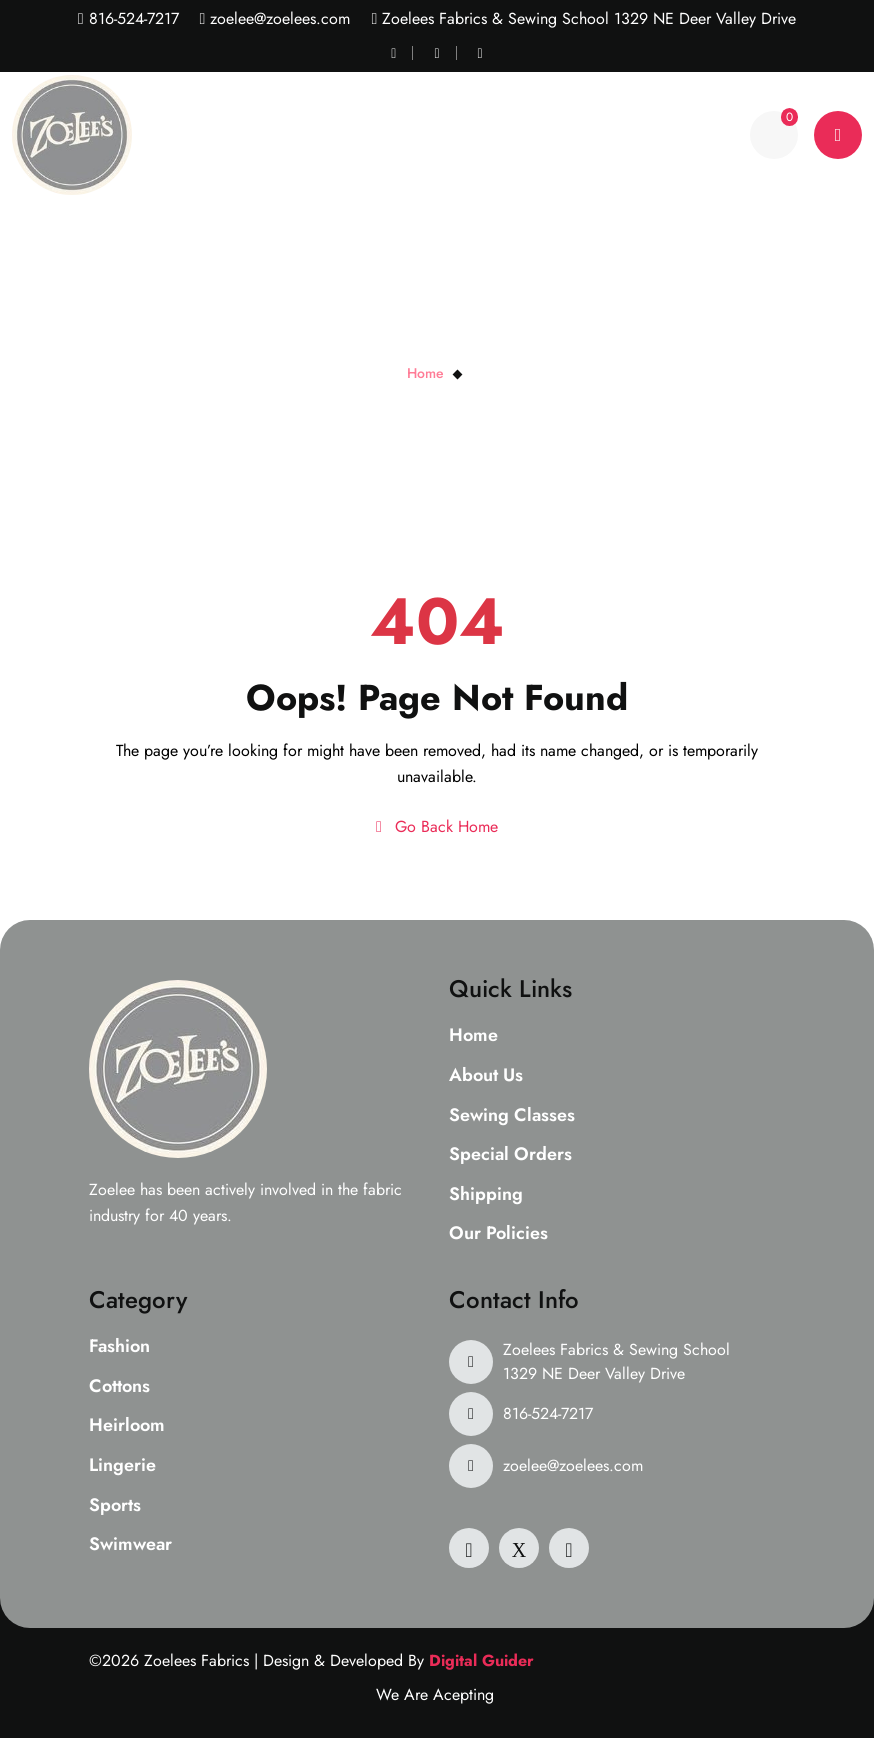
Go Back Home (437, 826)
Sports (115, 1506)
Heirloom (127, 1426)
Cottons (119, 1387)
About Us (486, 1076)
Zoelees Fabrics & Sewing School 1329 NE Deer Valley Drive (616, 1361)
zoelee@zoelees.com (277, 18)
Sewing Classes (512, 1116)
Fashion (119, 1347)
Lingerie (122, 1466)
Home (425, 373)
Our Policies (498, 1234)
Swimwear (130, 1545)
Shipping (486, 1195)
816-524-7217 (131, 18)
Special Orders (510, 1155)
